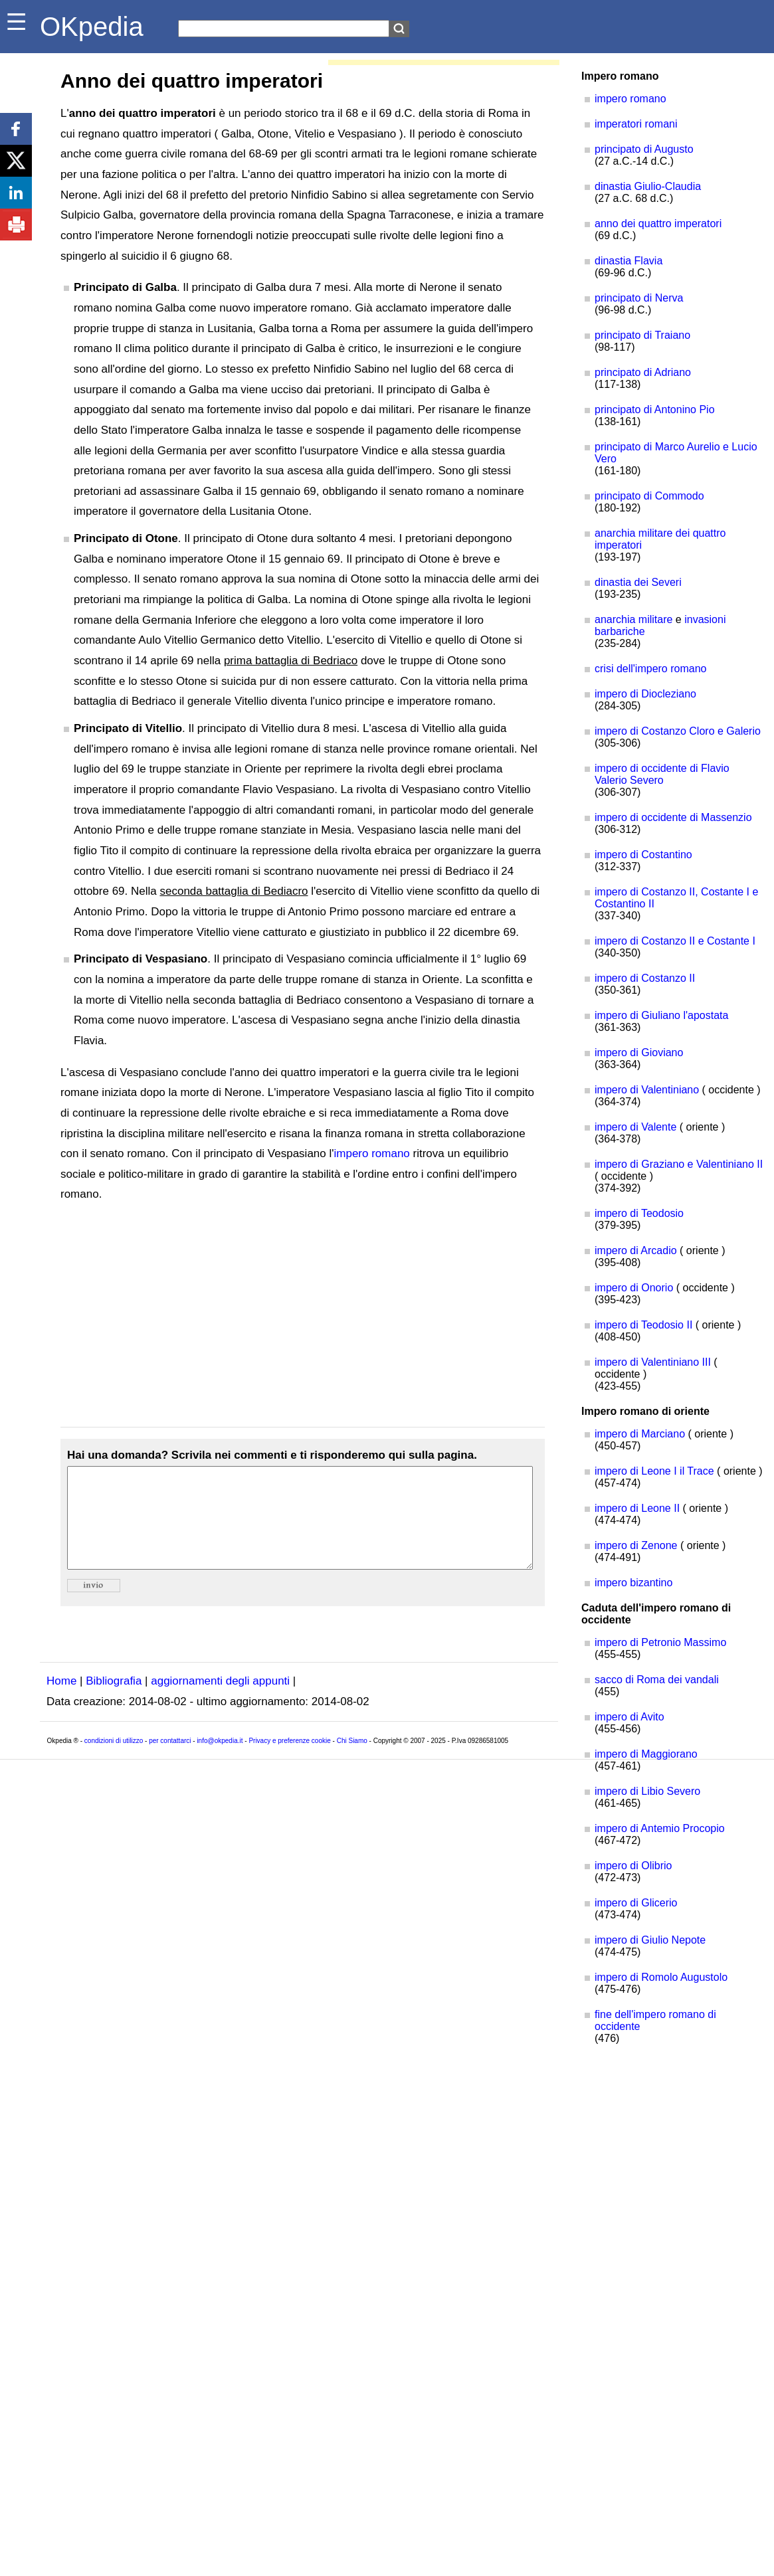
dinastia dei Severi (638, 582)
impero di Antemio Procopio (660, 1828)
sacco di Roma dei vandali (657, 1679)
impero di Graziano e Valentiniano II (679, 1164)
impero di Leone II (637, 1508)
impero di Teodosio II (643, 1325)
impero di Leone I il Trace (654, 1471)
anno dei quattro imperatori (658, 223)
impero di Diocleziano (645, 693)
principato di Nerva (639, 298)
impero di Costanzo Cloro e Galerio (678, 731)
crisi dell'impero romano (650, 668)
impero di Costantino (643, 854)
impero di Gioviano (639, 1052)
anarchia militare (633, 619)
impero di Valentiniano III (653, 1362)
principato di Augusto (644, 149)
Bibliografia (114, 1701)
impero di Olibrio (633, 1865)
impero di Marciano (640, 1433)
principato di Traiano (642, 335)
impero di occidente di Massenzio (673, 817)
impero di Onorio (634, 1287)
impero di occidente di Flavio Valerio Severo (662, 774)
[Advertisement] (302, 1316)
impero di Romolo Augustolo (661, 1977)
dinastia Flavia (628, 260)
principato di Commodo (649, 496)
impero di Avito (629, 1716)
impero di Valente (635, 1127)
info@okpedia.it (219, 1760)
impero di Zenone (636, 1545)
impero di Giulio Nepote (650, 1940)
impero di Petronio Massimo (660, 1642)
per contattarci (170, 1760)
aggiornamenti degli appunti (220, 1701)
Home (61, 1701)
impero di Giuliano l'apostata (661, 1015)
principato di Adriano (643, 372)
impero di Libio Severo (647, 1791)
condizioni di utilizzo (113, 1760)
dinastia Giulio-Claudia (648, 186)
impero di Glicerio (636, 1902)
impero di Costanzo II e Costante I (675, 941)
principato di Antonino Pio (655, 409)
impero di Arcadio (636, 1250)
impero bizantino (633, 1582)
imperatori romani (636, 124)
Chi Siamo (352, 1760)
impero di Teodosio (639, 1213)
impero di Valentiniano (647, 1089)
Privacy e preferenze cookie (289, 1760)
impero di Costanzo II (645, 978)
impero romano (372, 1153)
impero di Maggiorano (646, 1754)
